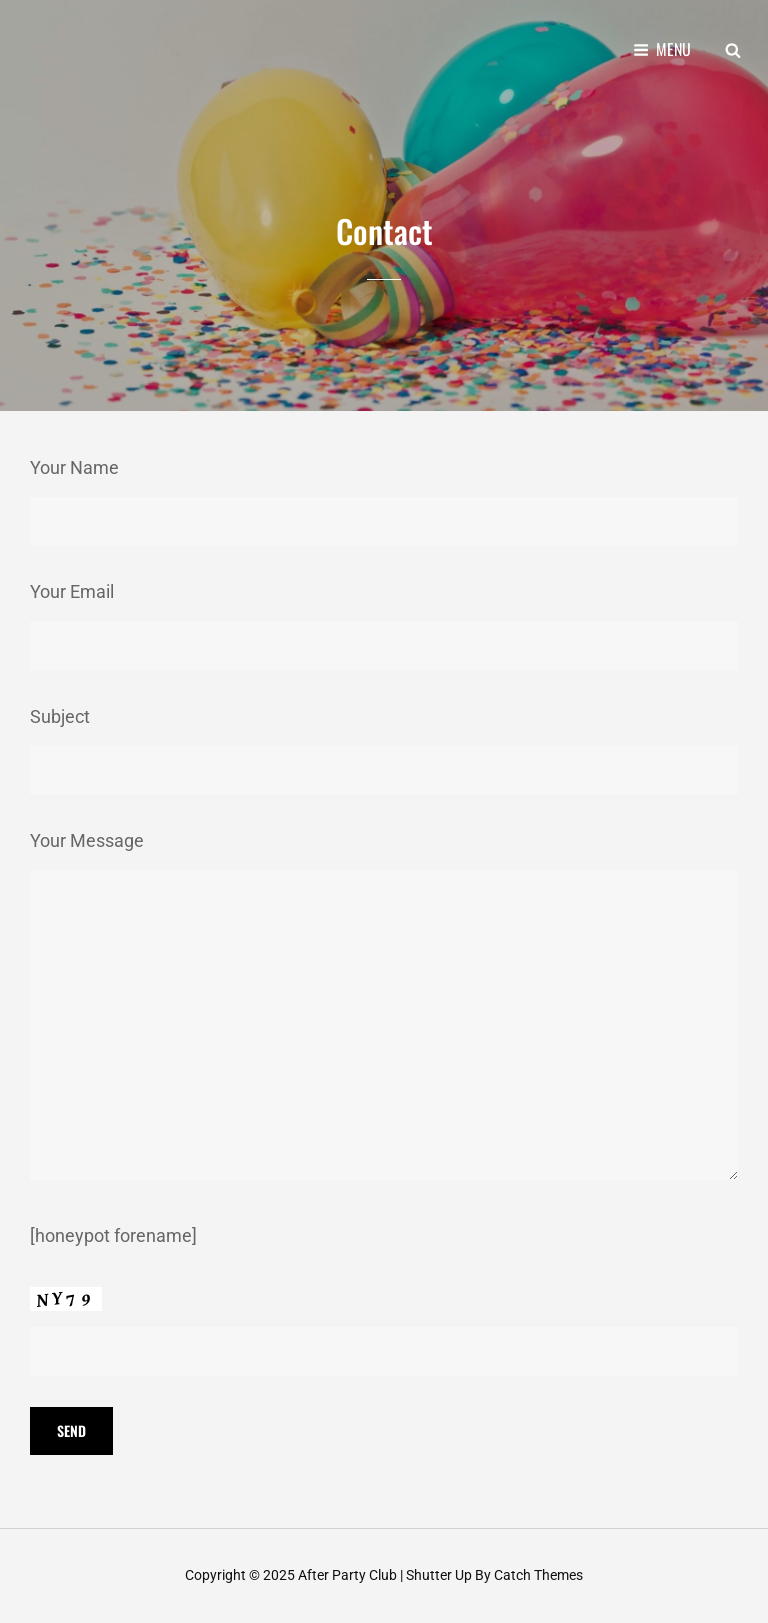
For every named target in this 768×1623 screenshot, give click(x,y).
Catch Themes (538, 1575)
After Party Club (347, 1575)
